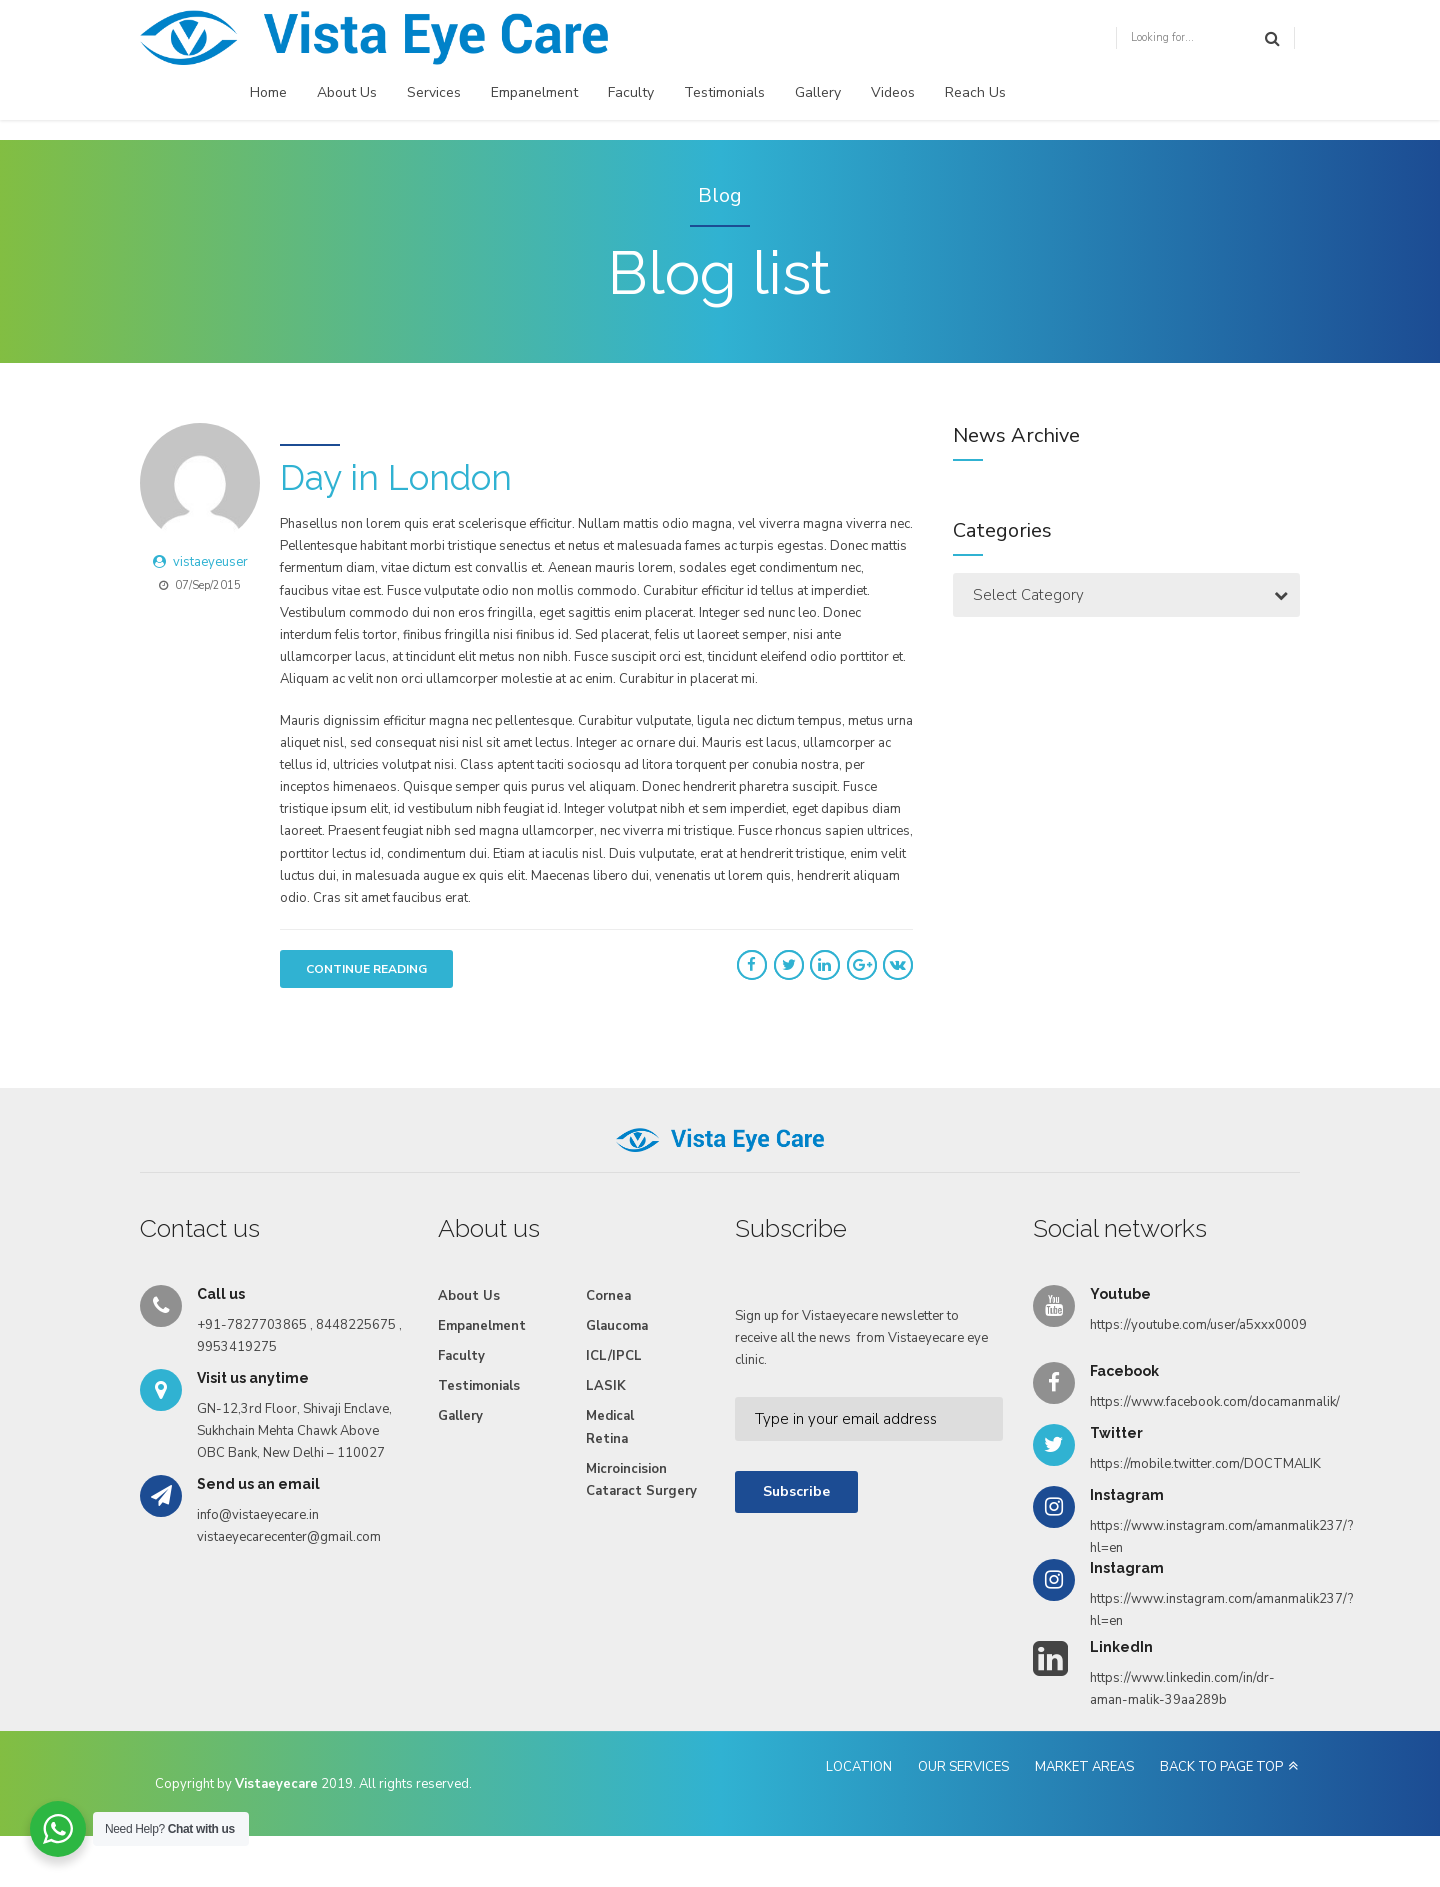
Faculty (631, 92)
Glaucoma (617, 1326)
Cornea (608, 1296)
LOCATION (859, 1767)
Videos (893, 92)
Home (268, 92)
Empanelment (534, 92)
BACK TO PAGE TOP (1221, 1767)
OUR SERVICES (963, 1767)
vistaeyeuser (210, 562)
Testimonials (724, 92)
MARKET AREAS (1084, 1767)
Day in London (396, 477)
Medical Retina (610, 1427)
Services (434, 92)
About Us (347, 92)
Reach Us (975, 92)
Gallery (818, 92)
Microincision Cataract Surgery (641, 1480)
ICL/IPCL (614, 1356)
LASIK (606, 1386)
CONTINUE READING (366, 969)
